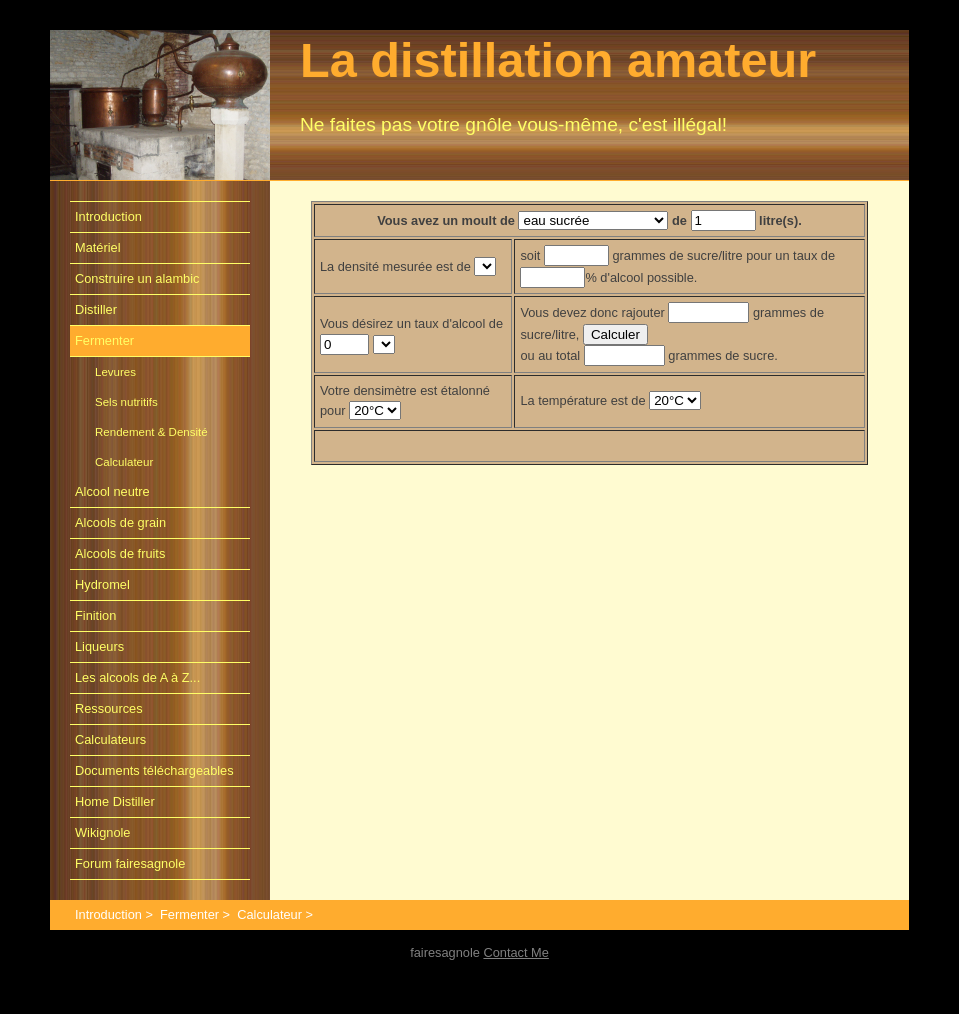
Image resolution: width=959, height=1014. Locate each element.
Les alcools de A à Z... (137, 677)
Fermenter (104, 340)
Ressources (109, 708)
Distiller (96, 309)
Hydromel (102, 584)
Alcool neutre (112, 491)
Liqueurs (99, 646)
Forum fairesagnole (130, 863)
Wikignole (102, 832)
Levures (115, 372)
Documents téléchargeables (154, 770)
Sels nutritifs (126, 402)
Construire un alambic (137, 278)
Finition (95, 615)
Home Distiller (115, 801)
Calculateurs (110, 739)
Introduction (108, 216)
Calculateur (124, 462)
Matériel (98, 247)
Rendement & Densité (151, 432)
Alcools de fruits (120, 553)
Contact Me (515, 952)
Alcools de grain (120, 522)
